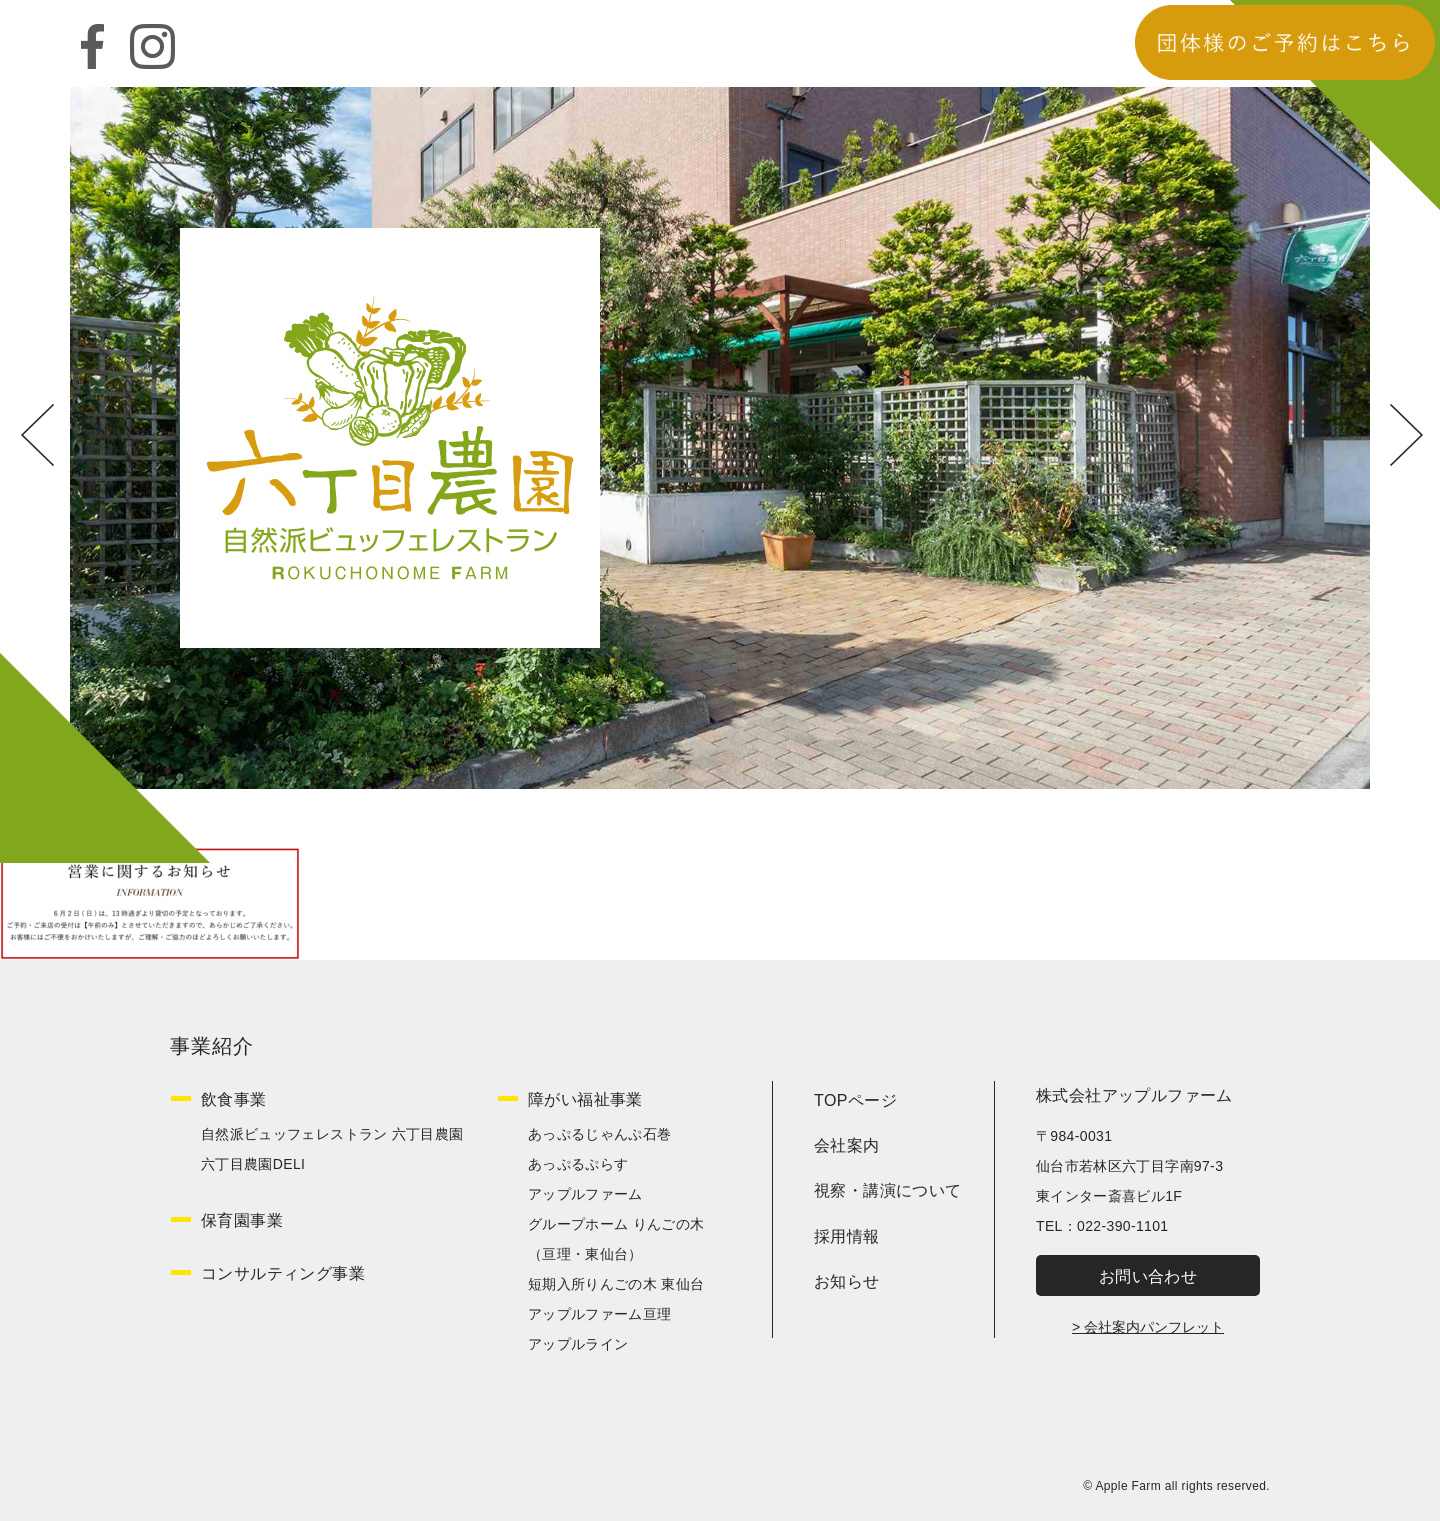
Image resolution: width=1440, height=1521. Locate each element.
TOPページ (855, 1100)
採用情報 (847, 1236)
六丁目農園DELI (253, 1164)
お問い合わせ (1148, 1276)
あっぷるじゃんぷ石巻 (600, 1134)
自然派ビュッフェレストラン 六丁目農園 (332, 1134)
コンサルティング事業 (283, 1273)
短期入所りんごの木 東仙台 (616, 1284)
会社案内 (847, 1145)
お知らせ (847, 1281)
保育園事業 (242, 1220)
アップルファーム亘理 (600, 1314)
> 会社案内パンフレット (1148, 1327)
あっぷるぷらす (578, 1164)
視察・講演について (888, 1190)
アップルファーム (585, 1194)
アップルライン (578, 1344)
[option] (720, 437)
